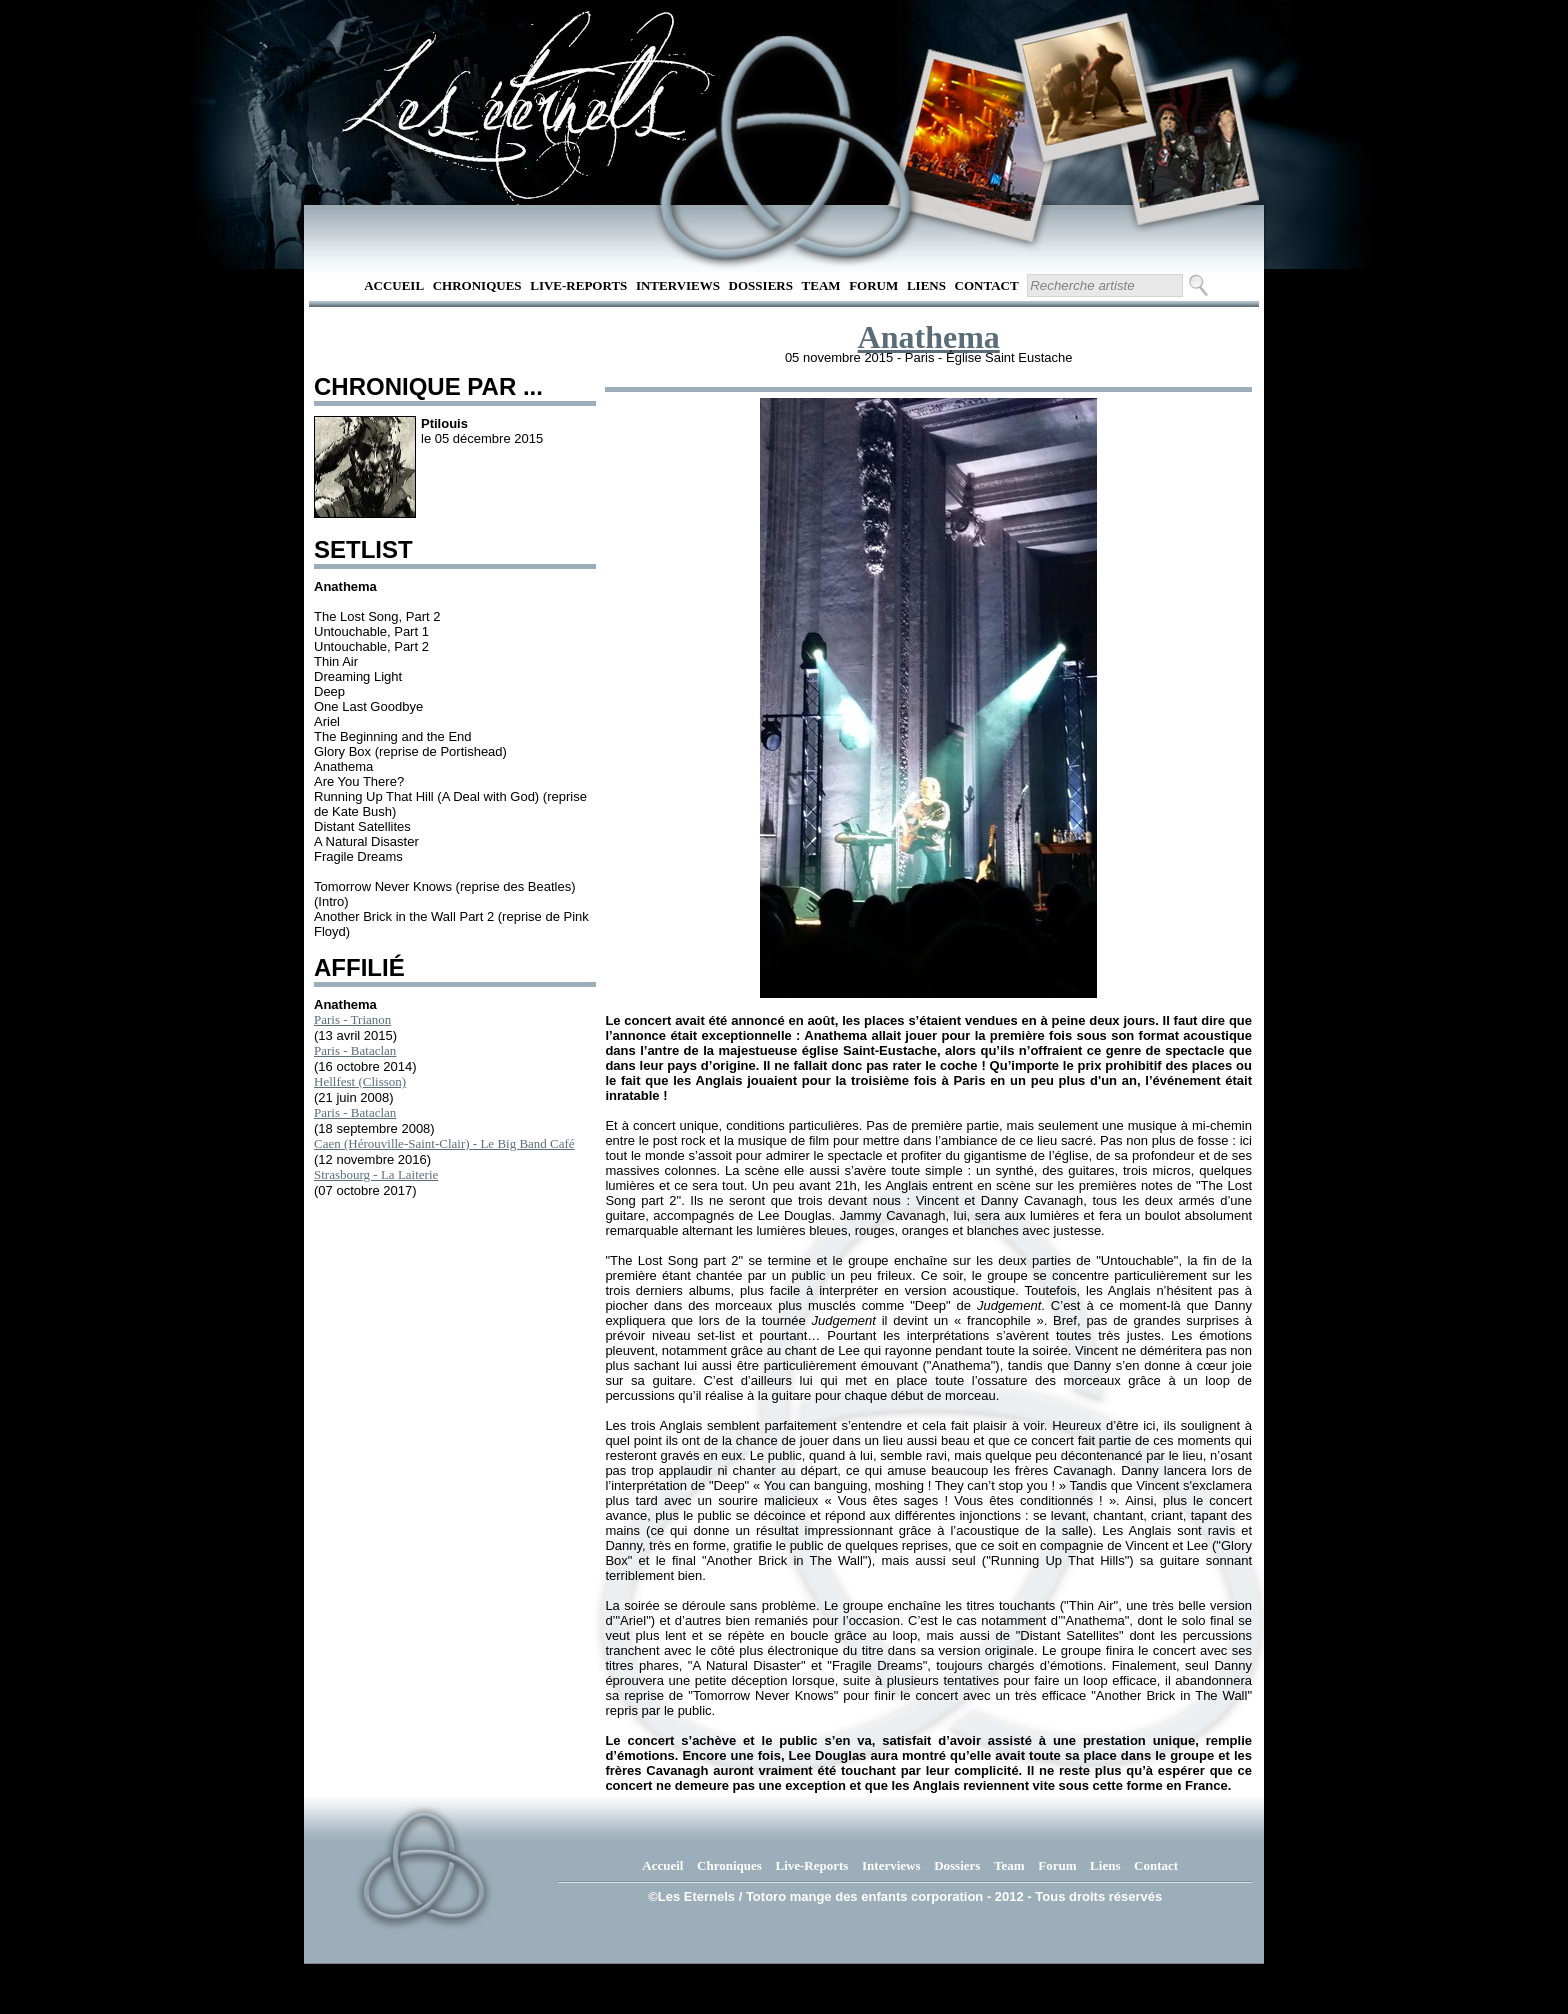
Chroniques (477, 285)
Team (821, 285)
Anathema (929, 337)
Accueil (394, 285)
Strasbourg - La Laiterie (376, 1174)
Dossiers (761, 285)
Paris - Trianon (352, 1019)
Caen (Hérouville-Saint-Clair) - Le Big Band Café (444, 1143)
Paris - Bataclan (355, 1050)
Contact (987, 285)
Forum (873, 285)
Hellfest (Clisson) (360, 1081)
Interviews (678, 285)
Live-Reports (578, 285)
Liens (926, 285)
